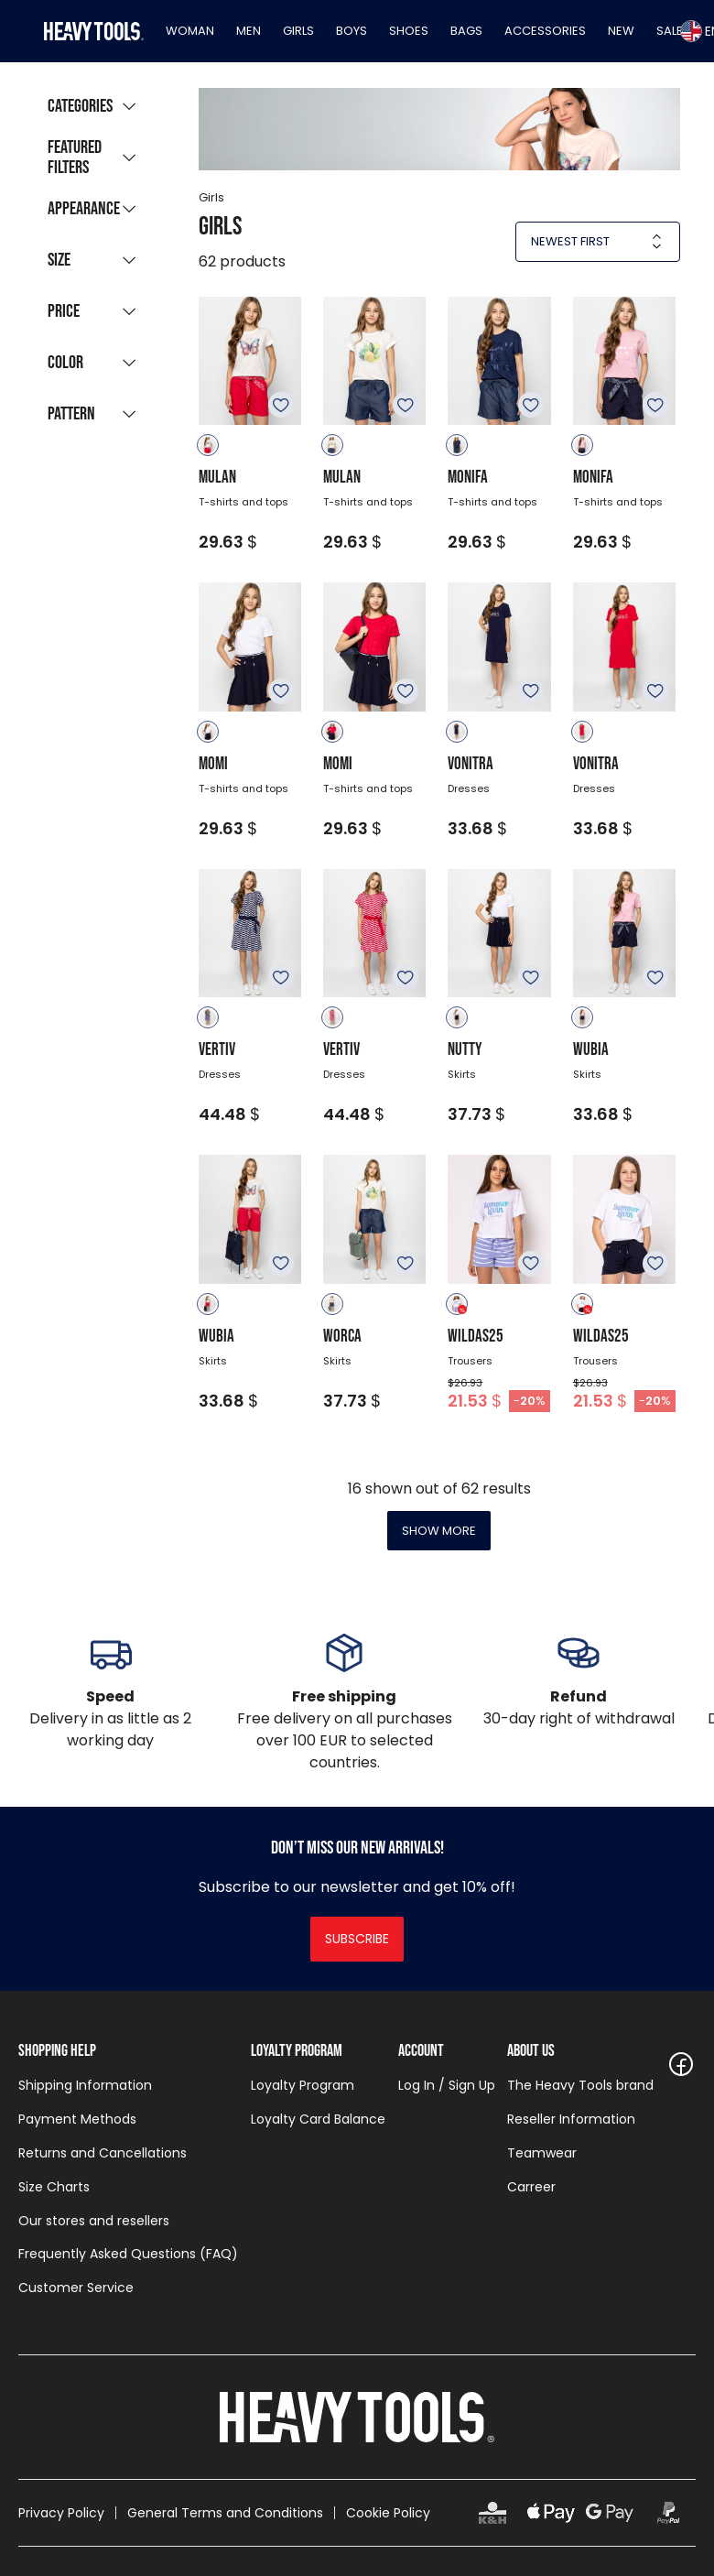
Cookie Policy (388, 2512)
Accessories (545, 30)
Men (248, 30)
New (621, 30)
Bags (466, 30)
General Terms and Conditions (225, 2512)
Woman (190, 30)
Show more (439, 1530)
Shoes (408, 30)
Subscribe (357, 1938)
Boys (351, 30)
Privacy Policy (61, 2512)
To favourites (281, 405)
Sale (669, 30)
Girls (298, 30)
